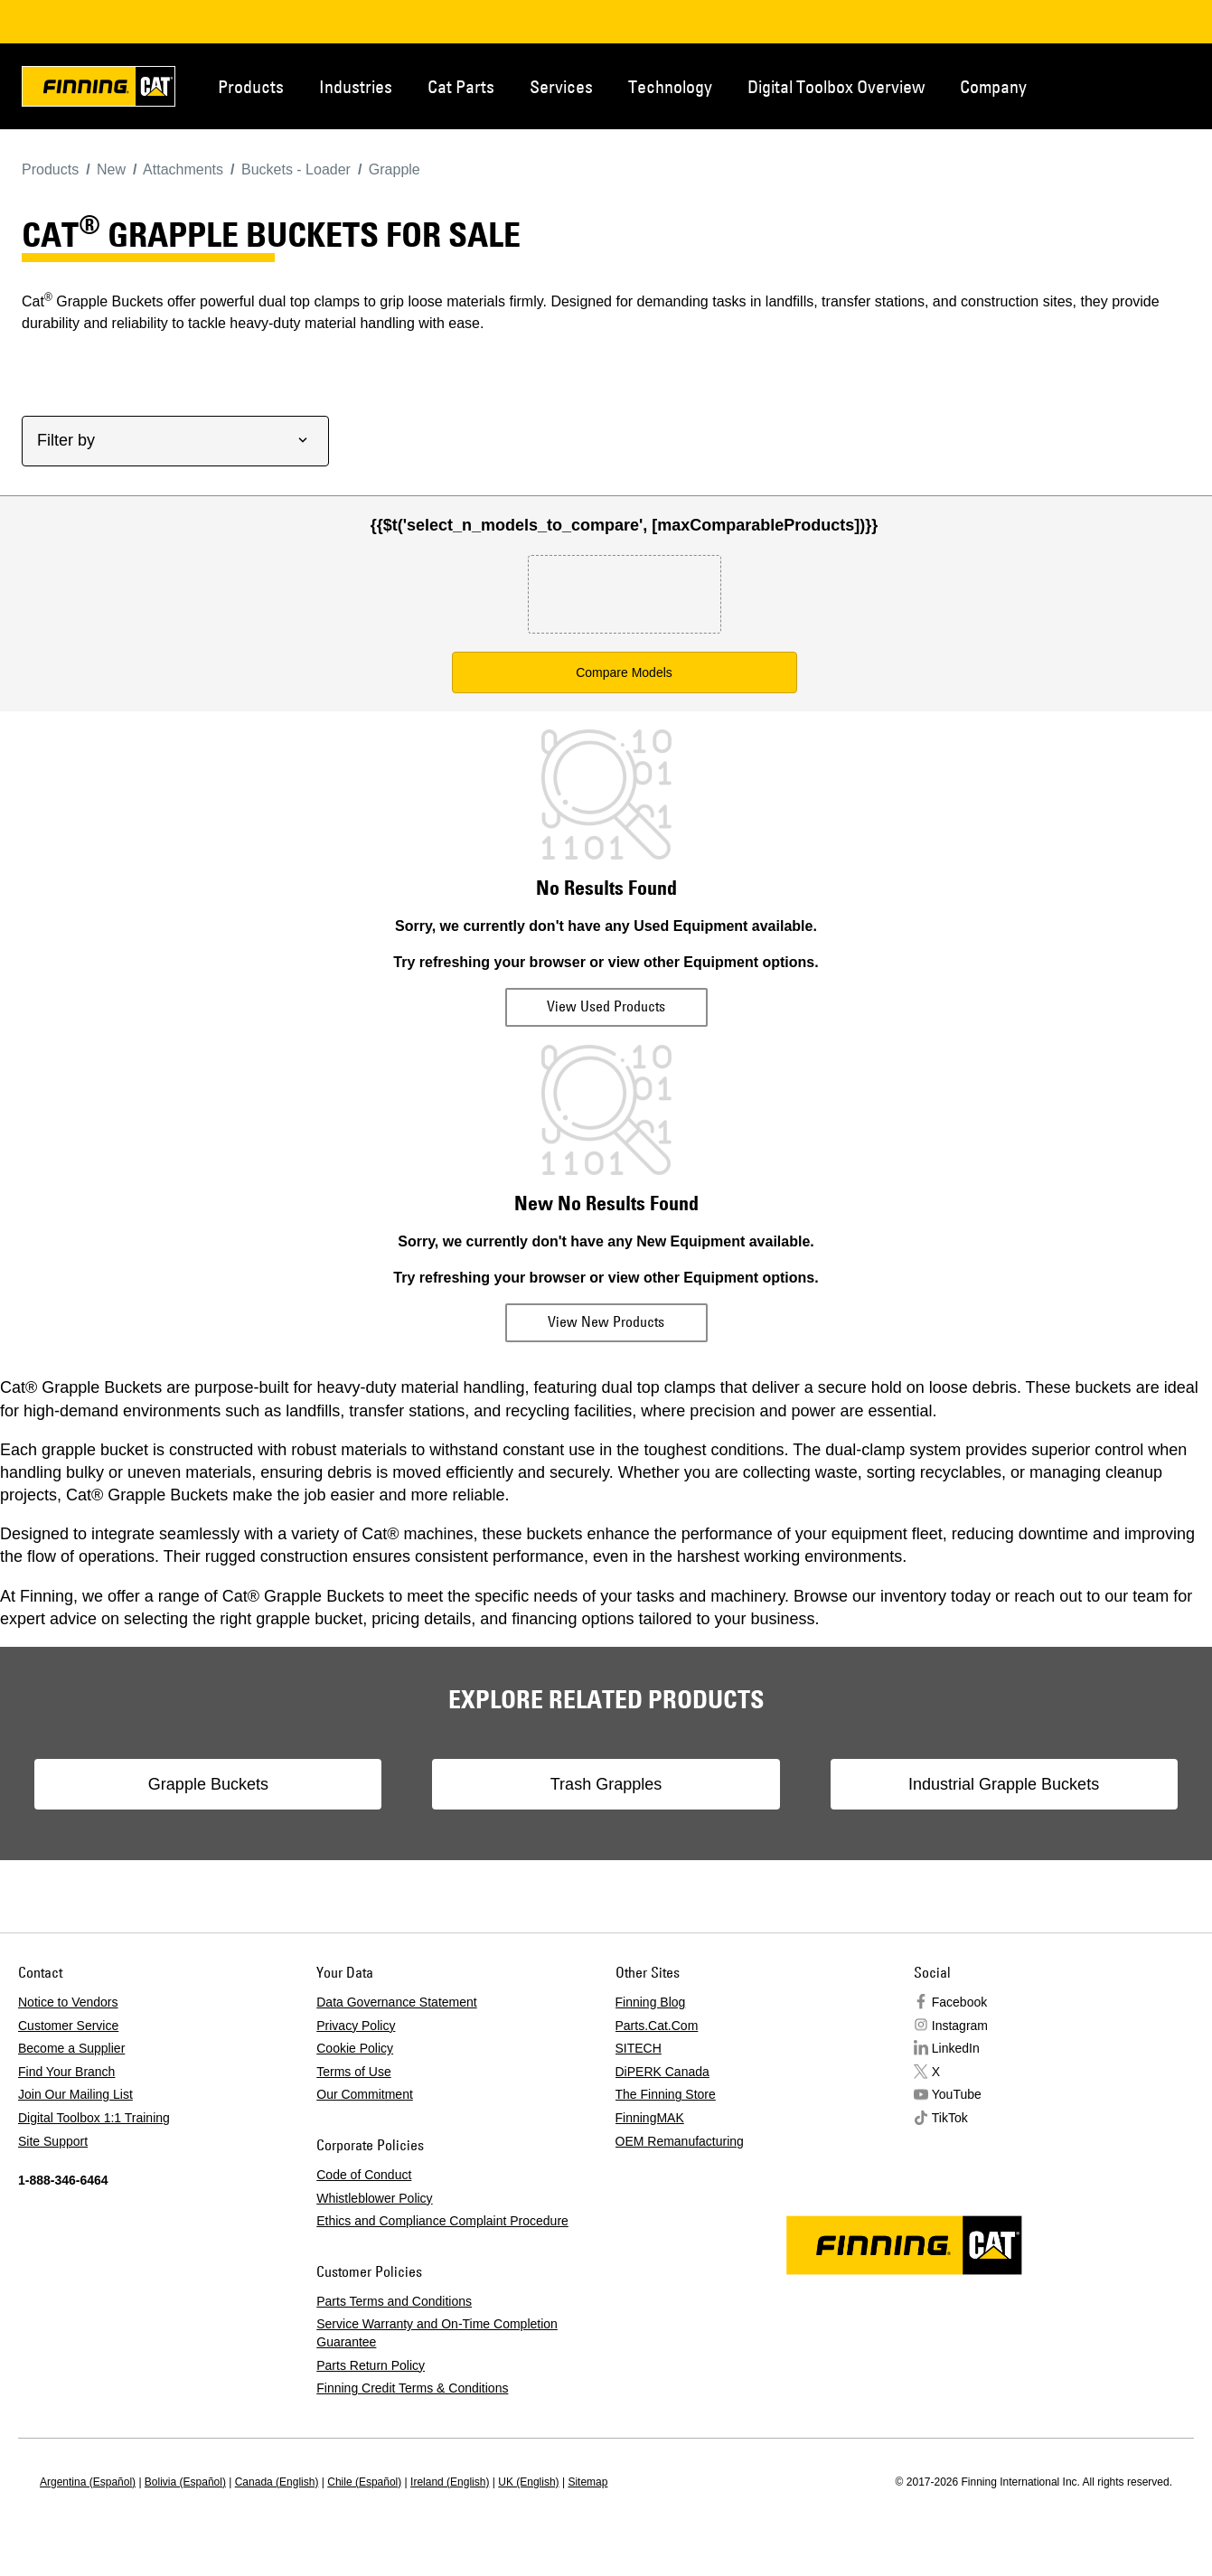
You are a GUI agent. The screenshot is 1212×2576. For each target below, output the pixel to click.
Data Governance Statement (396, 2002)
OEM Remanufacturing (679, 2141)
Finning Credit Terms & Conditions (412, 2388)
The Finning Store (665, 2094)
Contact (1125, 85)
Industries (355, 86)
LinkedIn (956, 2048)
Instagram (960, 2025)
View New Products (606, 1321)
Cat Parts (460, 86)
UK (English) (528, 2482)
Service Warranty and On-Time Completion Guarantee (437, 2333)
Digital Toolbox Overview (836, 86)
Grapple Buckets (266, 1784)
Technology (670, 86)
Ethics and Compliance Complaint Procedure (442, 2221)
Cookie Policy (354, 2048)
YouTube (957, 2094)
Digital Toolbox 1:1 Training (94, 2118)
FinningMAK (649, 2118)
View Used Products (606, 1006)
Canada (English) (277, 2482)
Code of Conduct (363, 2174)
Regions (1184, 85)
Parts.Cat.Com (657, 2025)
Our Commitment (364, 2094)
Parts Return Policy (370, 2365)
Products (251, 86)
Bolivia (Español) (185, 2482)
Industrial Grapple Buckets (945, 1784)
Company (993, 86)
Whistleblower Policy (374, 2198)
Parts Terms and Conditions (394, 2301)
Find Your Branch (66, 2071)
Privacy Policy (355, 2025)
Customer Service (68, 2025)
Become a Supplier (71, 2048)
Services (561, 86)
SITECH (638, 2048)
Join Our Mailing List (75, 2094)
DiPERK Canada (662, 2071)
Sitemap (587, 2482)
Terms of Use (353, 2071)
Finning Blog (650, 2002)
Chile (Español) (364, 2482)
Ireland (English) (449, 2482)
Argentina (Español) (88, 2482)
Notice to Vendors (68, 2002)
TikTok (950, 2118)
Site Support (53, 2141)
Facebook (959, 2002)
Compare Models (624, 672)
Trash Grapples (606, 1784)
